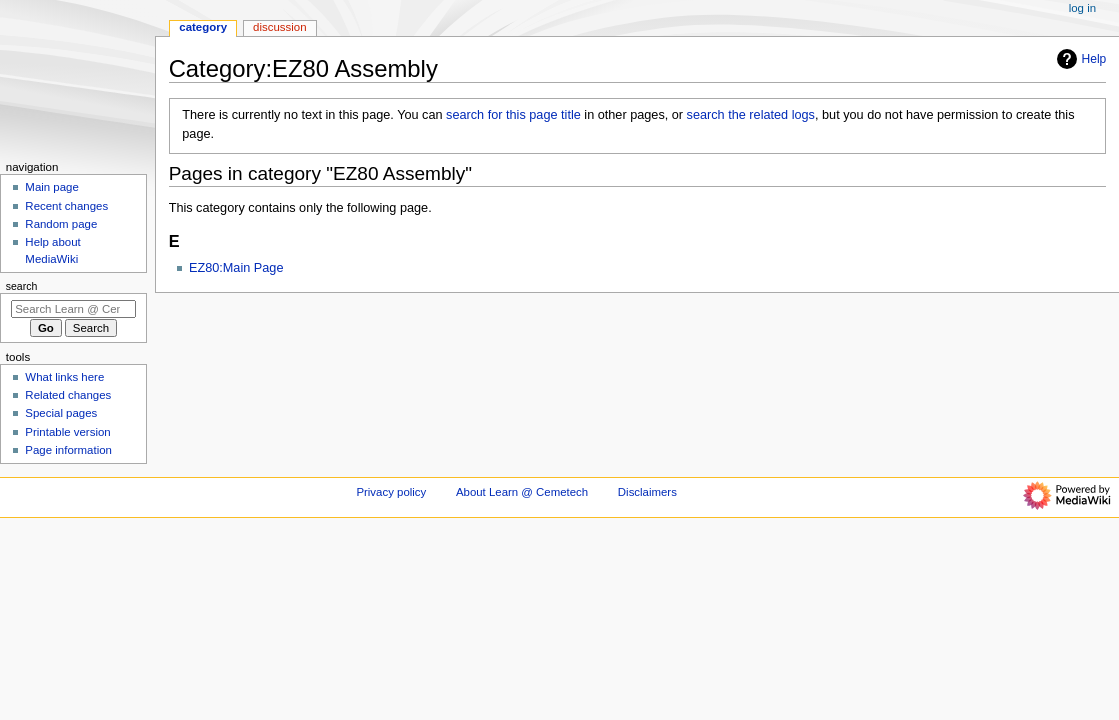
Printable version (67, 432)
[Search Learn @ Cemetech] (73, 309)
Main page (52, 187)
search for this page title (513, 115)
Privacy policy (391, 492)
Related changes (68, 395)
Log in (1082, 8)
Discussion (279, 27)
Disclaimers (647, 492)
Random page (61, 224)
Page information (68, 450)
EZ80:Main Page (236, 268)
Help (1079, 59)
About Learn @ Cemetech (522, 492)
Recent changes (66, 206)
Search (22, 286)
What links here (64, 377)
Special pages (61, 413)
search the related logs (751, 115)
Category (203, 27)
